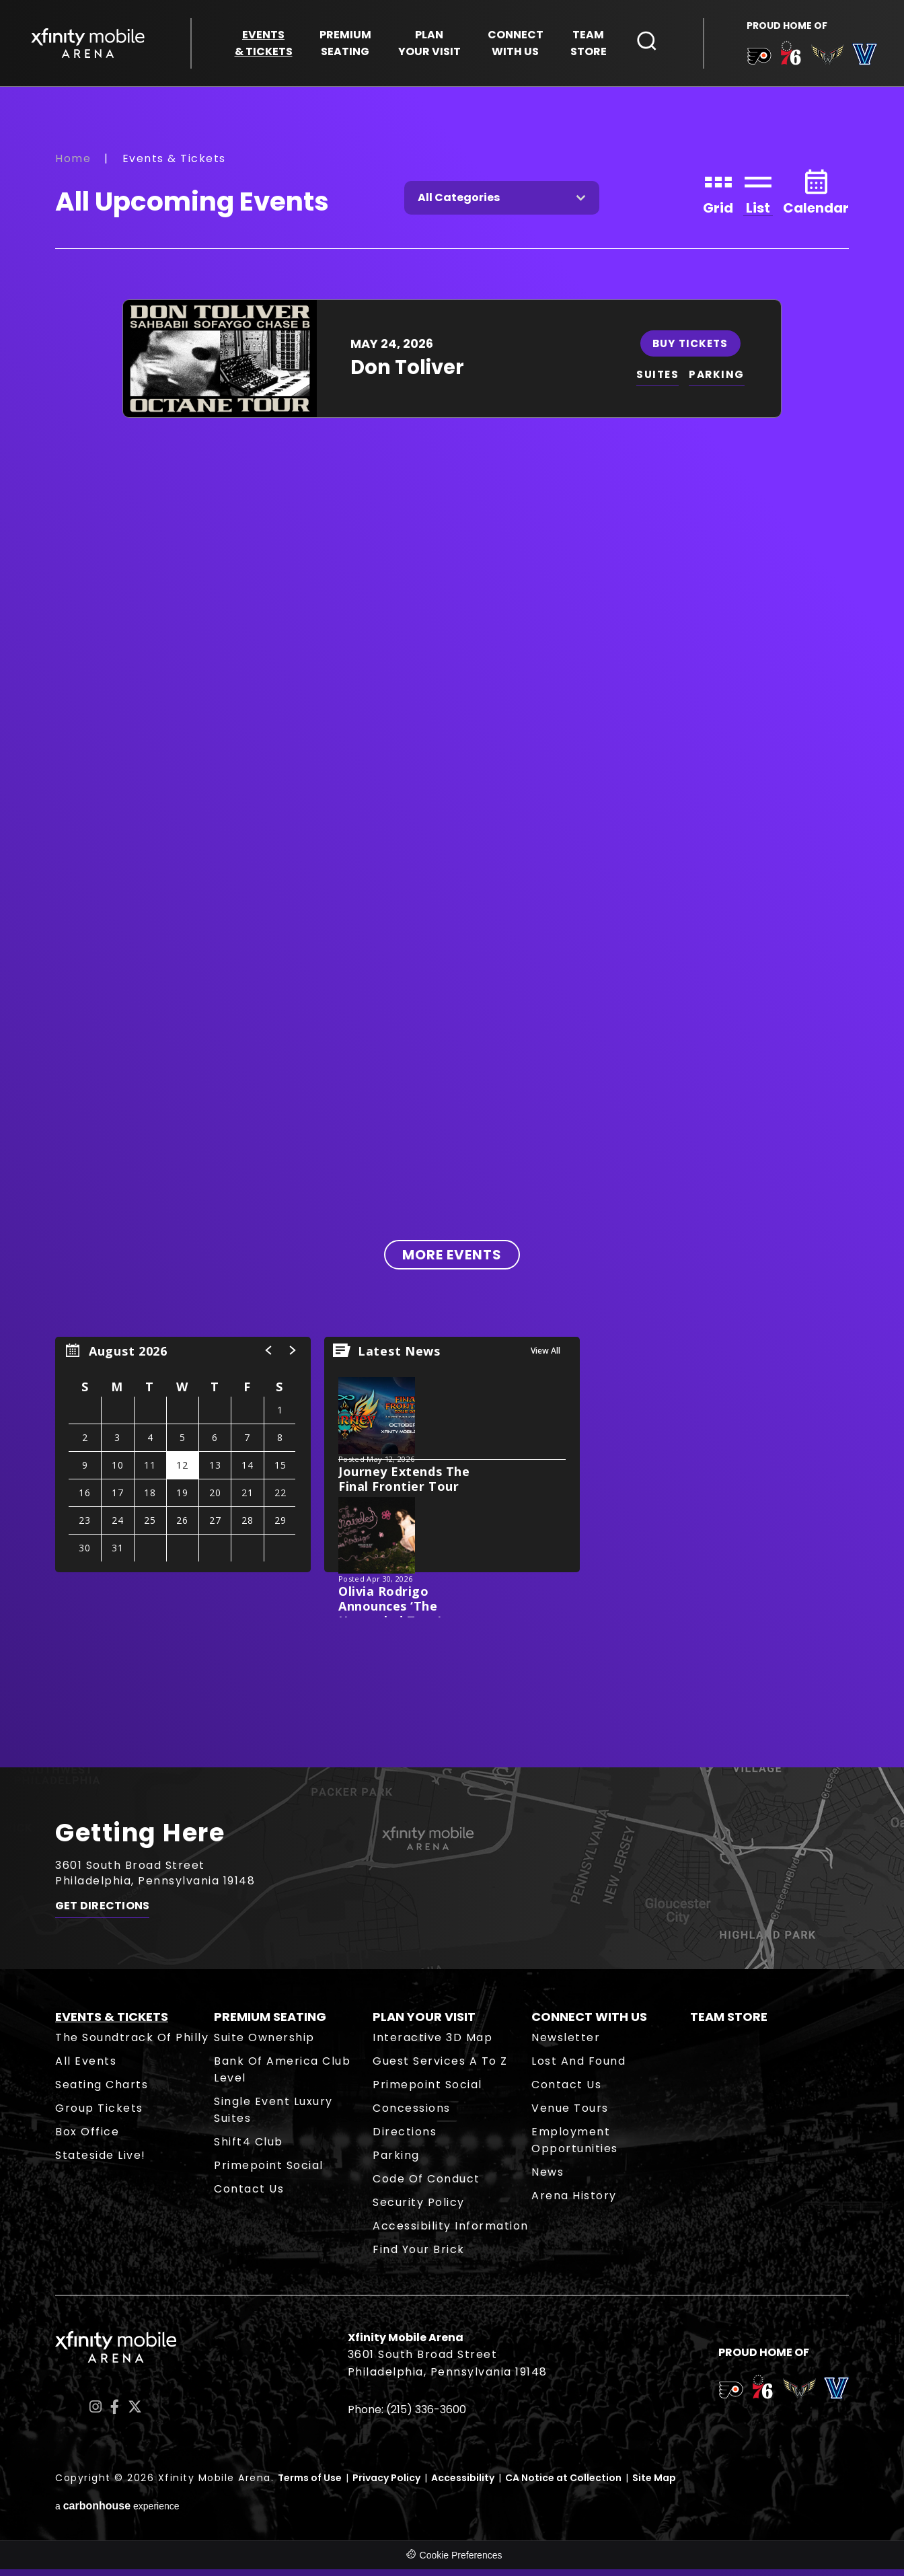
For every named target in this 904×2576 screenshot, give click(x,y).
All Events (85, 2067)
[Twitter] (135, 2413)
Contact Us (249, 2195)
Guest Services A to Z (440, 2067)
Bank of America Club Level (282, 2076)
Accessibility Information (451, 2232)
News (547, 2178)
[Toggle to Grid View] (718, 197)
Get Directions (102, 1916)
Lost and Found (578, 2067)
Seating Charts (101, 2091)
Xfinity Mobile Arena (90, 45)
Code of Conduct (426, 2185)
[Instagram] (95, 2413)
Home (73, 164)
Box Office (87, 2138)
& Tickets (264, 44)
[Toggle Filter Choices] (501, 204)
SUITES (658, 381)
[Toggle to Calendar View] (816, 197)
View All (545, 1357)
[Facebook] (114, 2413)
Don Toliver (407, 373)
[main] (452, 931)
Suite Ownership (264, 2044)
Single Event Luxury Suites (273, 2116)
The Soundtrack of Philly (132, 2044)
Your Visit (429, 44)
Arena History (574, 2202)
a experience (117, 2512)
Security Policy (419, 2209)
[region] (183, 1461)
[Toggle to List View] (758, 197)
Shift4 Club (248, 2148)
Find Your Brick (419, 2256)
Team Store (728, 2023)
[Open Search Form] (647, 42)
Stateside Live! (100, 2162)
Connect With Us (589, 2023)
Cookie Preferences (461, 2561)
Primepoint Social (269, 2172)
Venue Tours (570, 2115)
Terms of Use (310, 2484)
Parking (396, 2162)
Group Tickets (99, 2115)
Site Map (654, 2484)
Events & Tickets (111, 2023)
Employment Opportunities (574, 2147)
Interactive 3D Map (432, 2044)
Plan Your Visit (424, 2023)
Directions (405, 2138)
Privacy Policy (386, 2484)
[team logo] (755, 59)
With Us (515, 44)
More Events (452, 1261)
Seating (345, 44)
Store (588, 44)
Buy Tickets (691, 349)
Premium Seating (270, 2023)
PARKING (719, 381)
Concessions (412, 2115)
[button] (269, 1357)
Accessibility (462, 2484)
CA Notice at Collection (563, 2484)
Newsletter (565, 2044)
